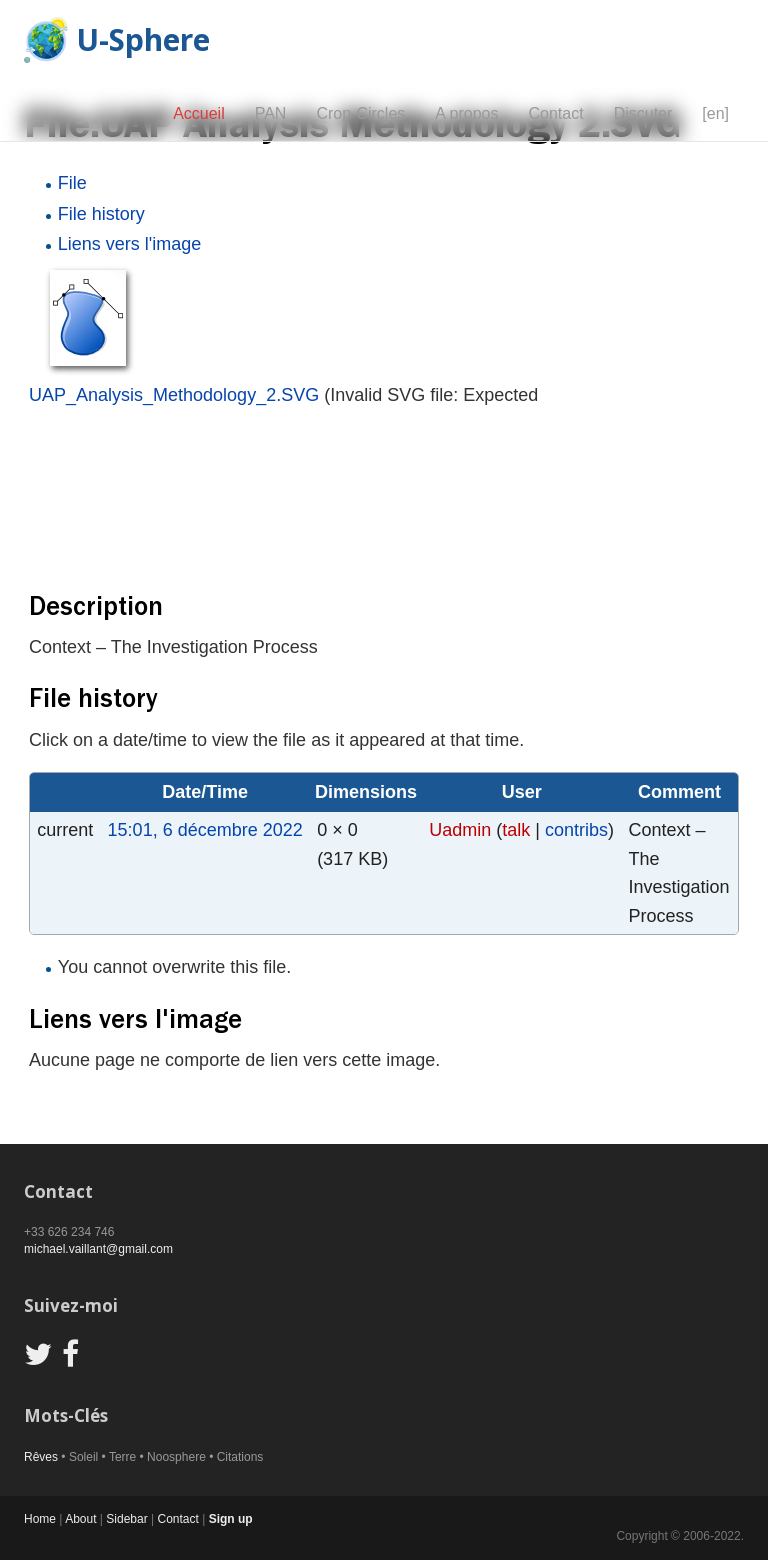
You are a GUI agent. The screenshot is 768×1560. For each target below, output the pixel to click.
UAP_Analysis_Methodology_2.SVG (174, 395)
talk (516, 830)
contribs (576, 830)
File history (101, 214)
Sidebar (126, 1519)
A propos (466, 113)
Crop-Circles (360, 113)
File (72, 183)
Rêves (41, 1457)
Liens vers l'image (130, 244)
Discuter (643, 113)
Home (40, 1519)
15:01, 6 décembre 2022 (205, 830)
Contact (555, 113)
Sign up (231, 1519)
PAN (271, 113)
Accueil (199, 113)
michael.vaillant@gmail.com (98, 1249)
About (80, 1519)
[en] (715, 113)
